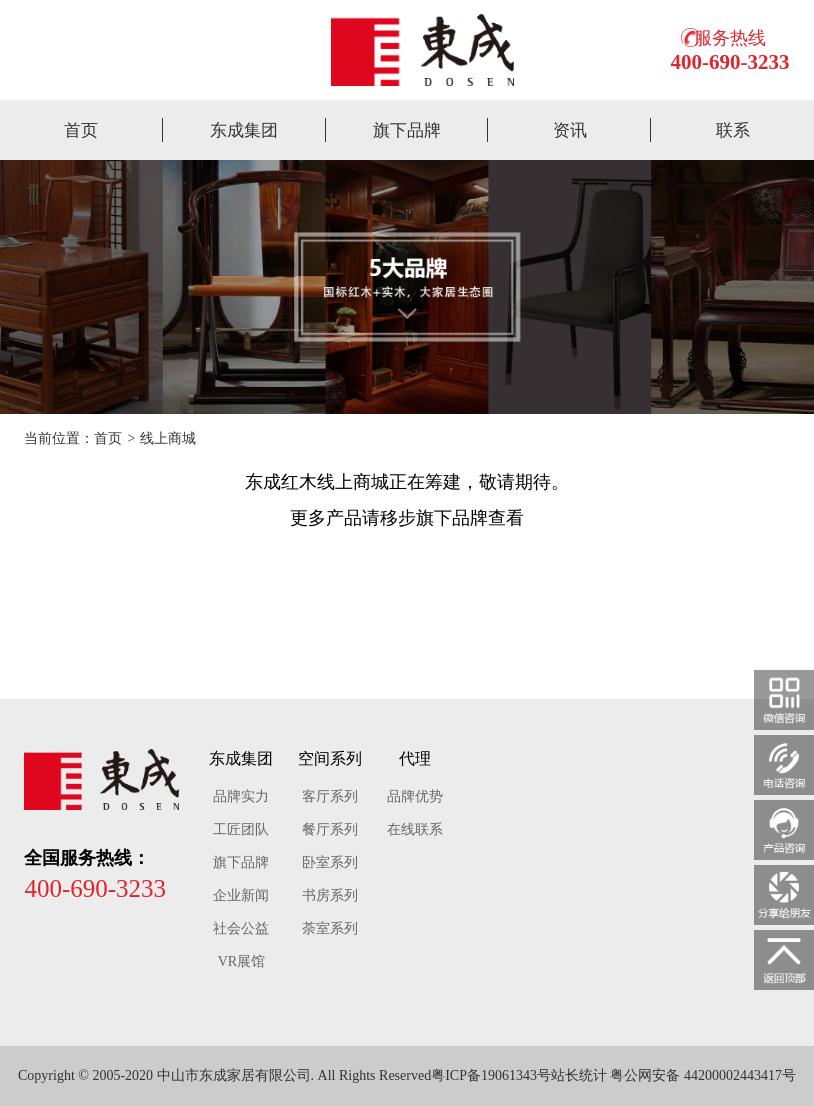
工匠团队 (241, 829)
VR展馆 (241, 961)
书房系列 (330, 895)
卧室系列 (330, 862)
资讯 (570, 130)
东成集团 (244, 130)
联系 (733, 130)
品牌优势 (415, 796)
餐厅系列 (330, 829)
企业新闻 (241, 895)
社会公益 (241, 928)
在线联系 (415, 829)
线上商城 (168, 438)
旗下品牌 (407, 130)
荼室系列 (330, 928)
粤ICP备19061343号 (491, 1075)
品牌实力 (241, 796)
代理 (415, 758)
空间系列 (330, 758)
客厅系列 (330, 796)
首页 (81, 130)
